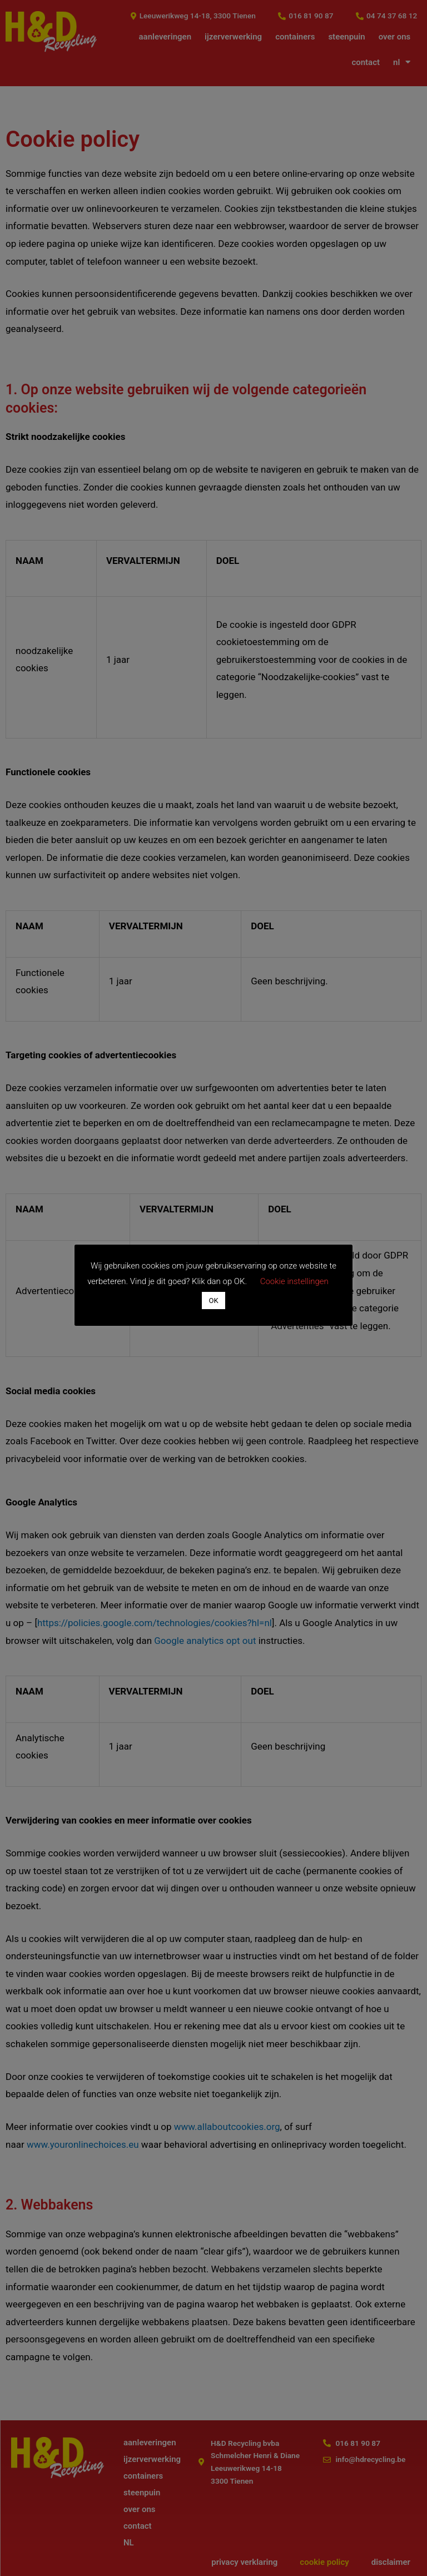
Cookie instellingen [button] (294, 1281)
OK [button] (213, 1300)
